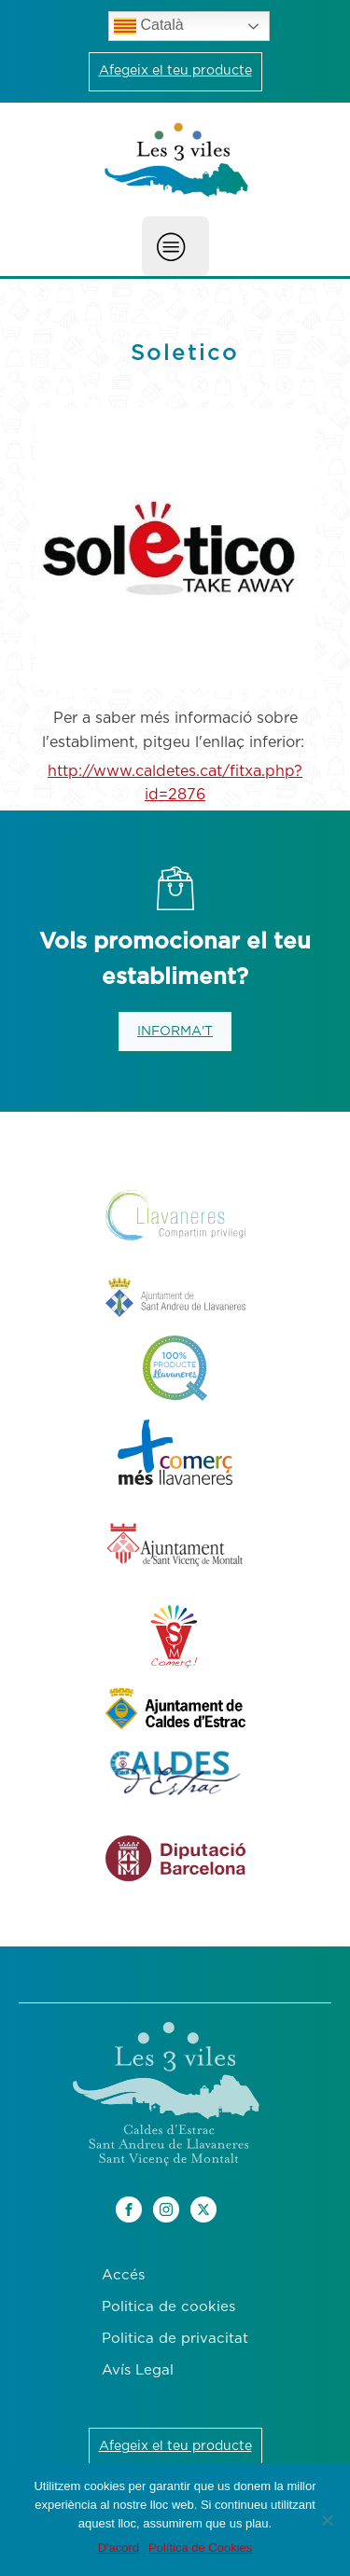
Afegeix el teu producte (175, 70)
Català (149, 26)
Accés (123, 2275)
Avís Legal (138, 2370)
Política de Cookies (200, 2548)
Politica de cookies (168, 2307)
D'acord (118, 2548)
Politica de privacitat (175, 2339)
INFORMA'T (175, 1031)
